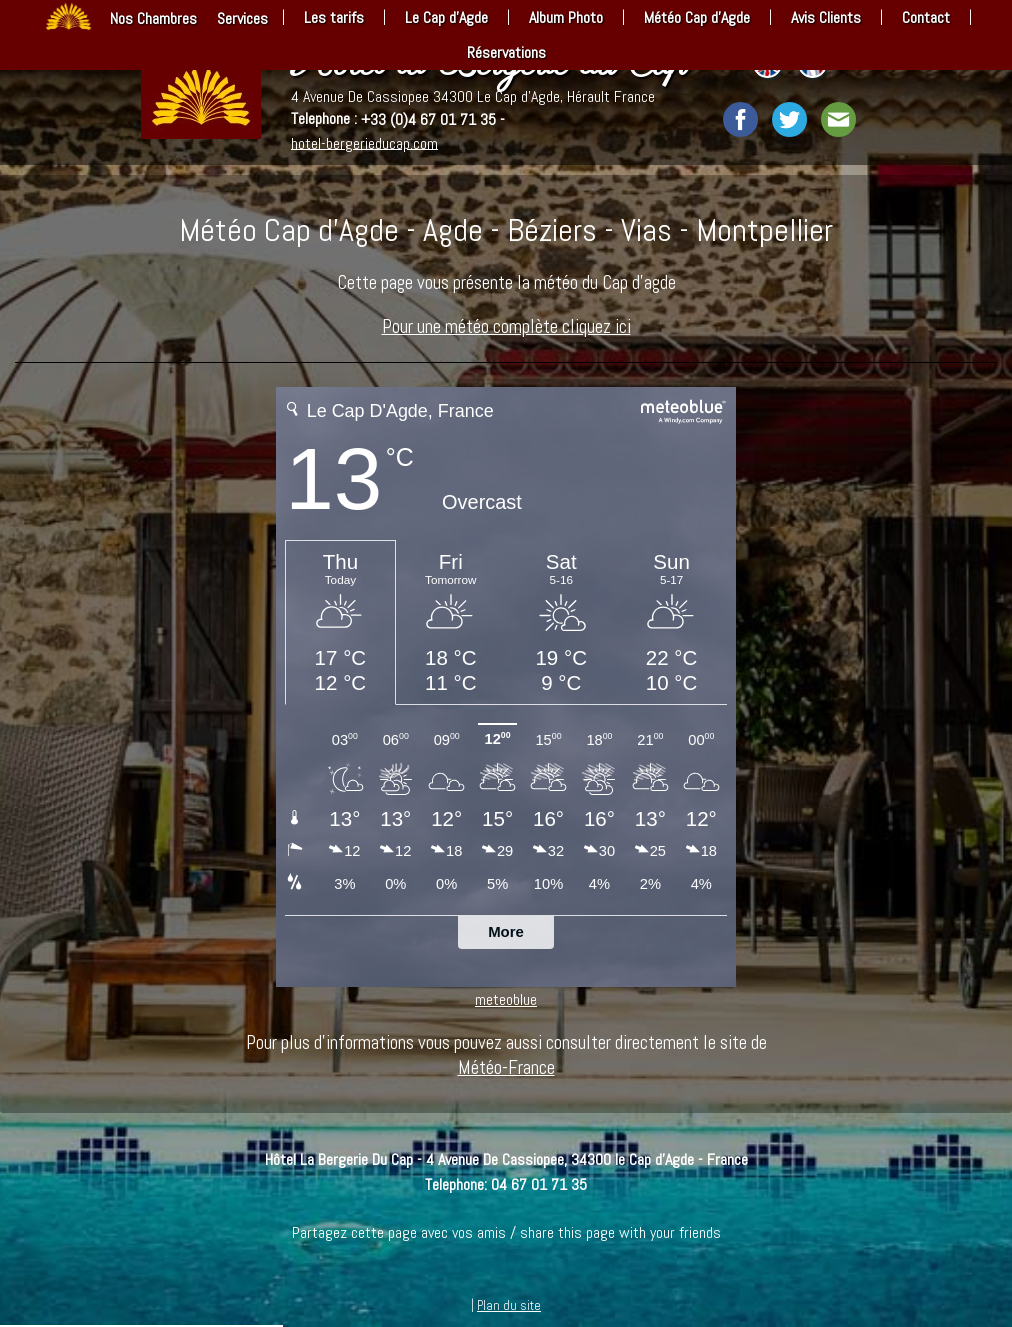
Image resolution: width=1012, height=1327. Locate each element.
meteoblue (506, 999)
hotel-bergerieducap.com (364, 142)
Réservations (506, 52)
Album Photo (566, 17)
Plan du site (509, 1305)
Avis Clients (826, 17)
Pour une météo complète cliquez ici (506, 326)
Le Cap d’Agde (446, 17)
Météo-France (506, 1067)
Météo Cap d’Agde (697, 17)
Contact (926, 17)
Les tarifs (334, 17)
